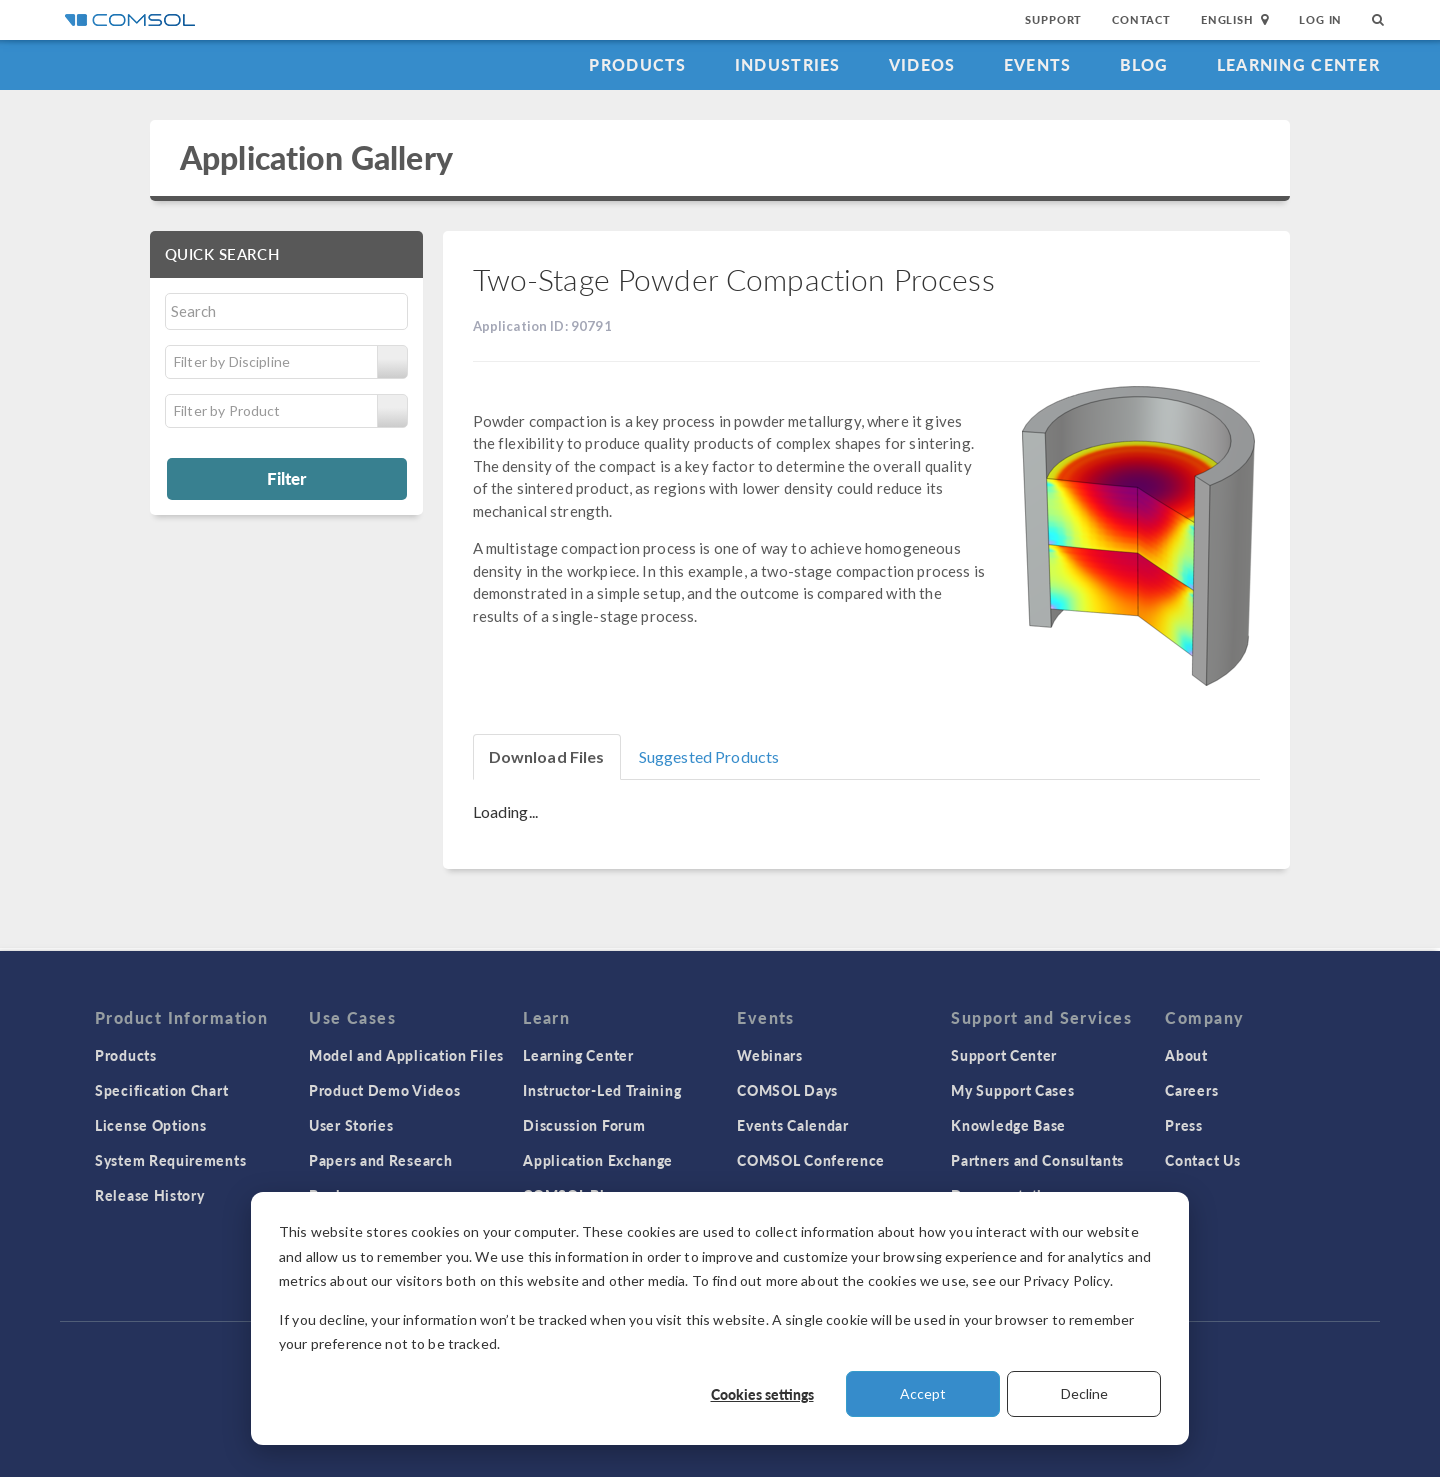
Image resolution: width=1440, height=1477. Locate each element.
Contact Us (1202, 1160)
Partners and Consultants (1037, 1160)
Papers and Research (380, 1160)
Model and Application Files (406, 1055)
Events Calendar (793, 1125)
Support (1053, 19)
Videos (922, 64)
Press (1184, 1125)
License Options (151, 1125)
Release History (150, 1195)
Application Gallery (316, 157)
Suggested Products (709, 756)
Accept (923, 1393)
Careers (1191, 1090)
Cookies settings (762, 1394)
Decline (1084, 1393)
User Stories (351, 1125)
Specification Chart (161, 1090)
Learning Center (1298, 64)
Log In (1320, 19)
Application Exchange (598, 1160)
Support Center (1004, 1055)
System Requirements (170, 1160)
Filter (286, 478)
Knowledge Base (1008, 1125)
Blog (1144, 64)
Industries (788, 64)
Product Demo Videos (384, 1090)
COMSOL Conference (811, 1160)
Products (637, 64)
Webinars (770, 1055)
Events (1038, 64)
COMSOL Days (787, 1090)
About (1186, 1055)
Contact (1141, 19)
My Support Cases (1012, 1090)
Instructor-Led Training (602, 1090)
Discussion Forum (584, 1125)
